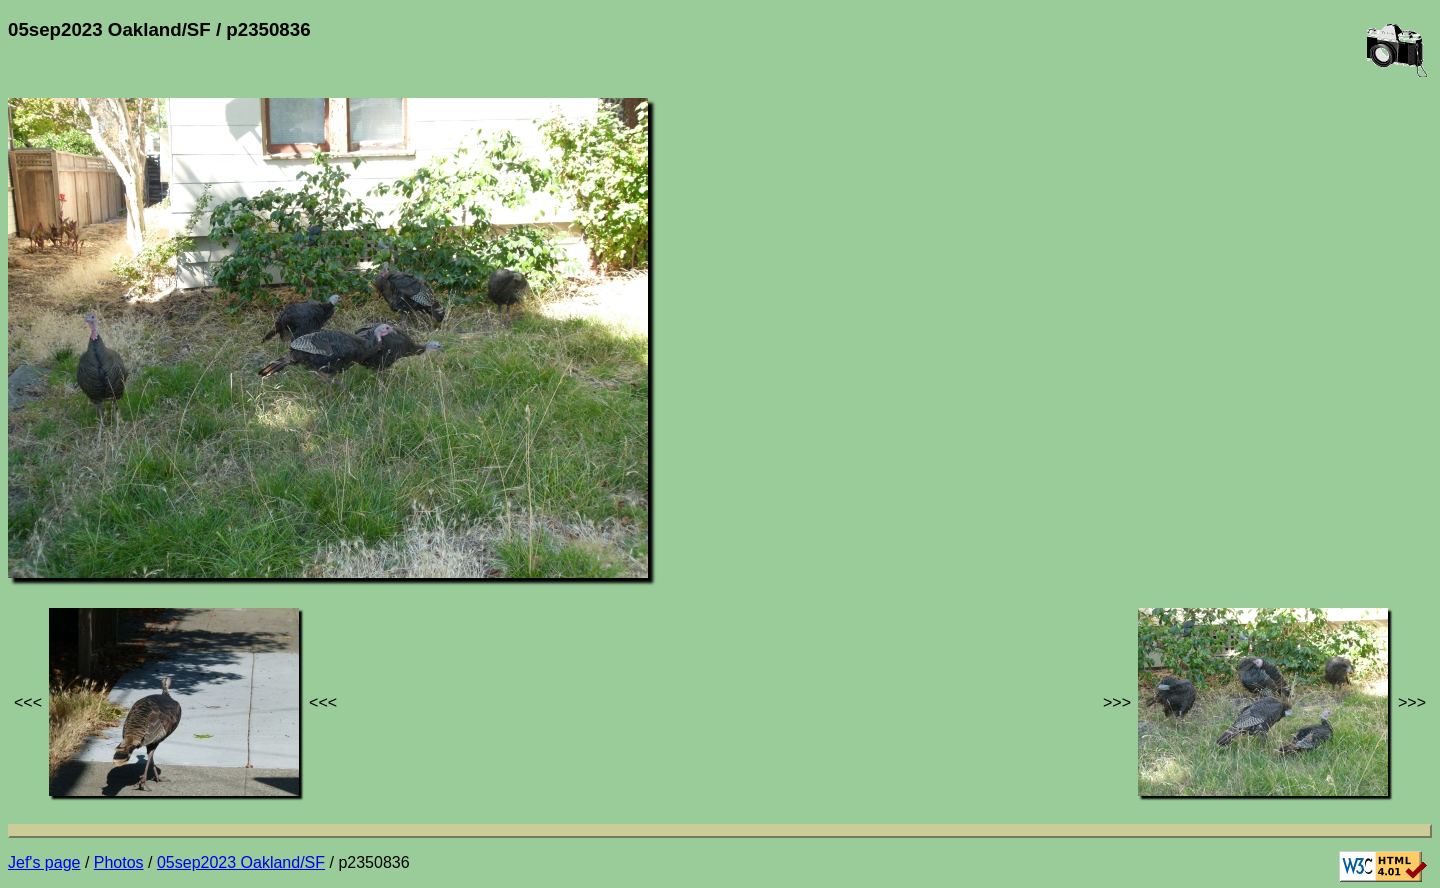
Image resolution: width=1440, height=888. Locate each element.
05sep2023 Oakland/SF (241, 862)
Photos (119, 862)
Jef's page (44, 862)
